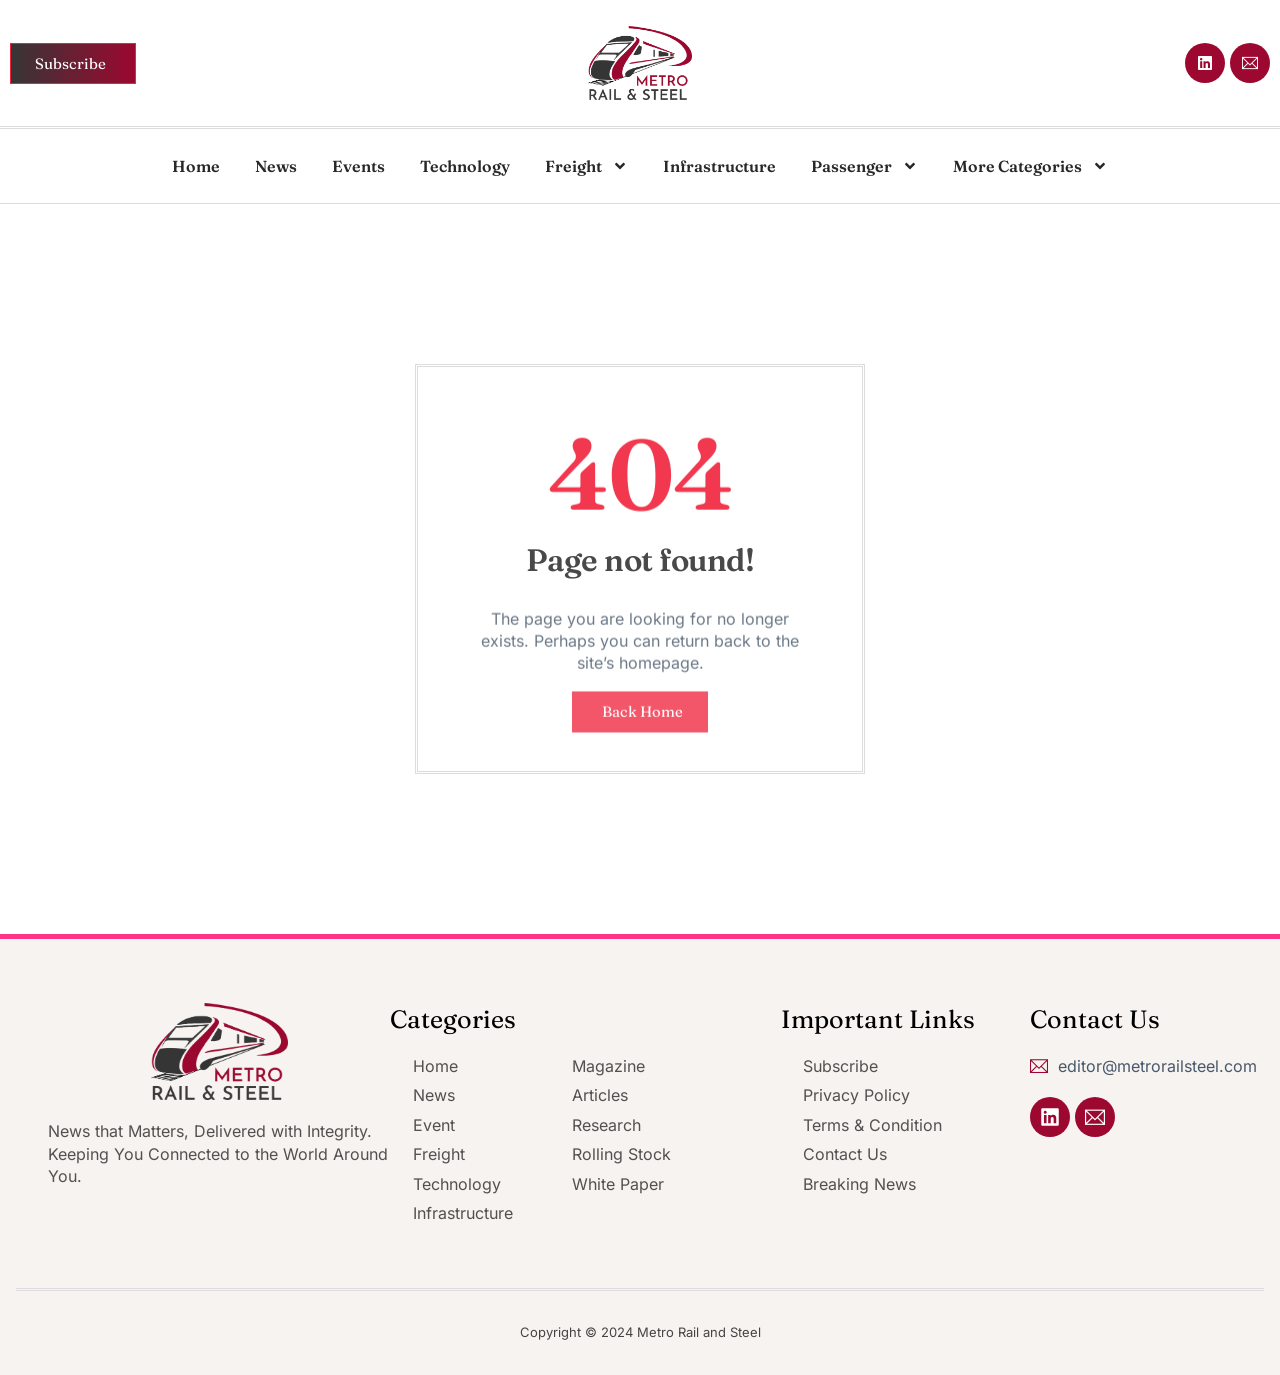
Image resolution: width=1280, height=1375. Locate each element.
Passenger (864, 166)
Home (196, 166)
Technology (465, 166)
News (276, 166)
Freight (586, 166)
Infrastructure (719, 166)
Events (358, 166)
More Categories (1030, 166)
